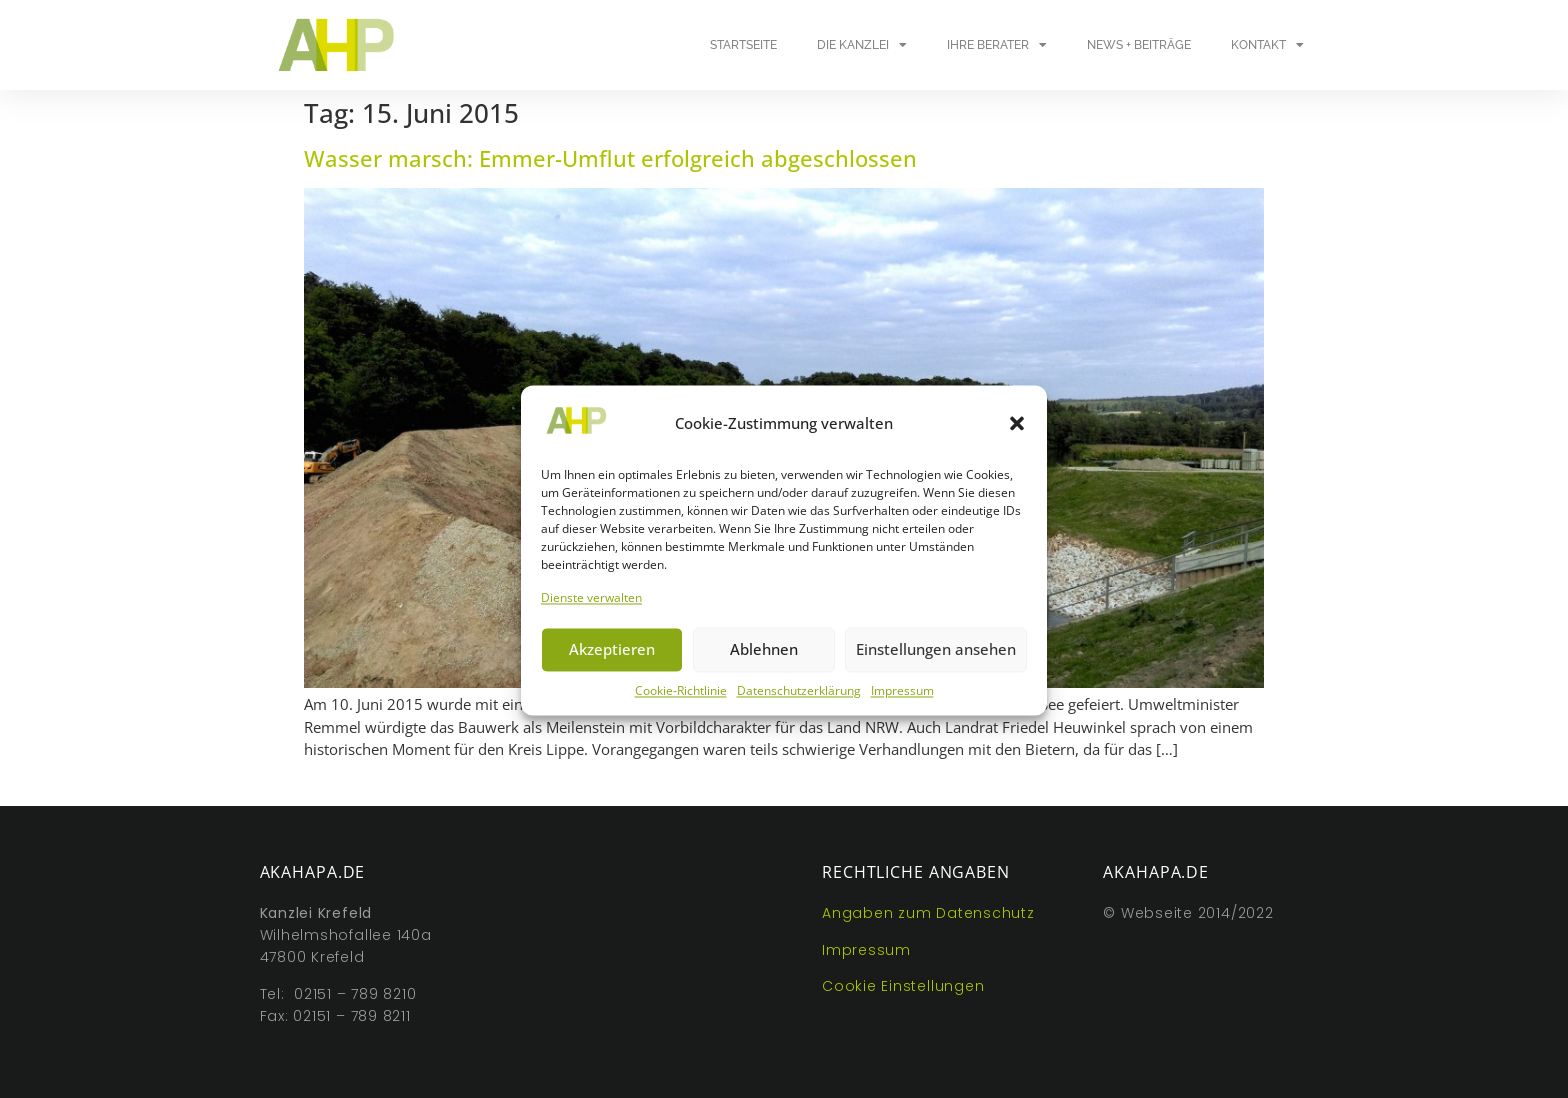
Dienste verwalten (591, 608)
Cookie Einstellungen (903, 986)
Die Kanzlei (862, 45)
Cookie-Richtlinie (681, 701)
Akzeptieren (612, 660)
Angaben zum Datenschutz (928, 913)
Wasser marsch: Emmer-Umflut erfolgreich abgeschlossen (610, 158)
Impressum (902, 701)
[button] (1017, 434)
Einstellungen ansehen (936, 660)
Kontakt (1267, 45)
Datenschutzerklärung (799, 701)
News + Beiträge (1139, 45)
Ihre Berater (997, 45)
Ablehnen (764, 660)
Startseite (743, 45)
